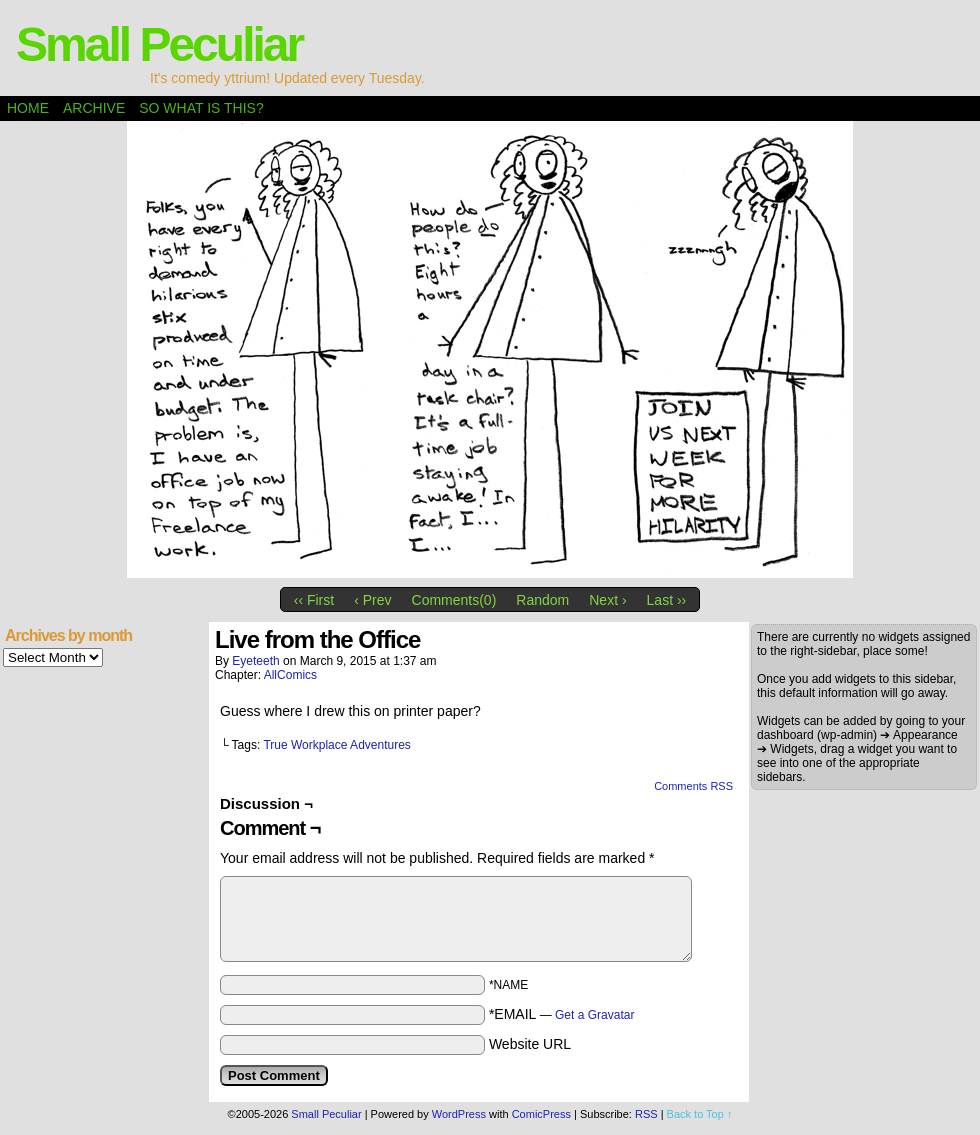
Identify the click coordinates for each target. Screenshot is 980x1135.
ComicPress (541, 1114)
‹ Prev (372, 600)
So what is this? (201, 108)
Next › (607, 600)
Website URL (530, 1044)
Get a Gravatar (594, 1015)
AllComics (290, 675)
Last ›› (667, 600)
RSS (646, 1114)
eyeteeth (255, 661)
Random (542, 600)
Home (28, 108)
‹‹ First (314, 600)
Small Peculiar (159, 44)
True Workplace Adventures (336, 745)
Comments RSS (693, 786)
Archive (94, 108)
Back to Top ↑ (700, 1114)
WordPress (459, 1114)
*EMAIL (562, 1014)
